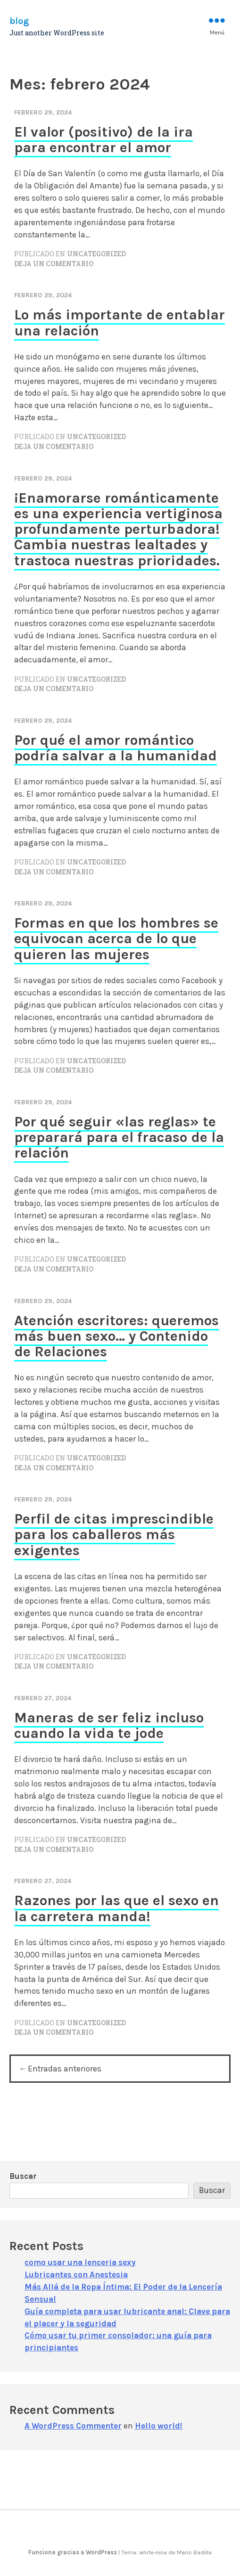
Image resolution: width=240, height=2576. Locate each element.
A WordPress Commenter (73, 2426)
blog (19, 21)
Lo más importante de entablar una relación (119, 322)
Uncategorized (96, 254)
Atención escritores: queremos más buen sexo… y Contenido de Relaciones (116, 1336)
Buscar (23, 2176)
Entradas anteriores (65, 2068)
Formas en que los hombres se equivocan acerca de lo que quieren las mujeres (116, 938)
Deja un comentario (53, 264)
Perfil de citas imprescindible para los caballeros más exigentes (114, 1534)
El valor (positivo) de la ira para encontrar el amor (103, 139)
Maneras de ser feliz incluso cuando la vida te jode (109, 1725)
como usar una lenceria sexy (80, 2262)
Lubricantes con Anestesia (76, 2275)
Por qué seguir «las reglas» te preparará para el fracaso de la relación (119, 1137)
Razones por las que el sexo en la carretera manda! (116, 1908)
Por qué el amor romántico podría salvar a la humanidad (115, 748)
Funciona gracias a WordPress (73, 2552)
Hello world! (158, 2426)
